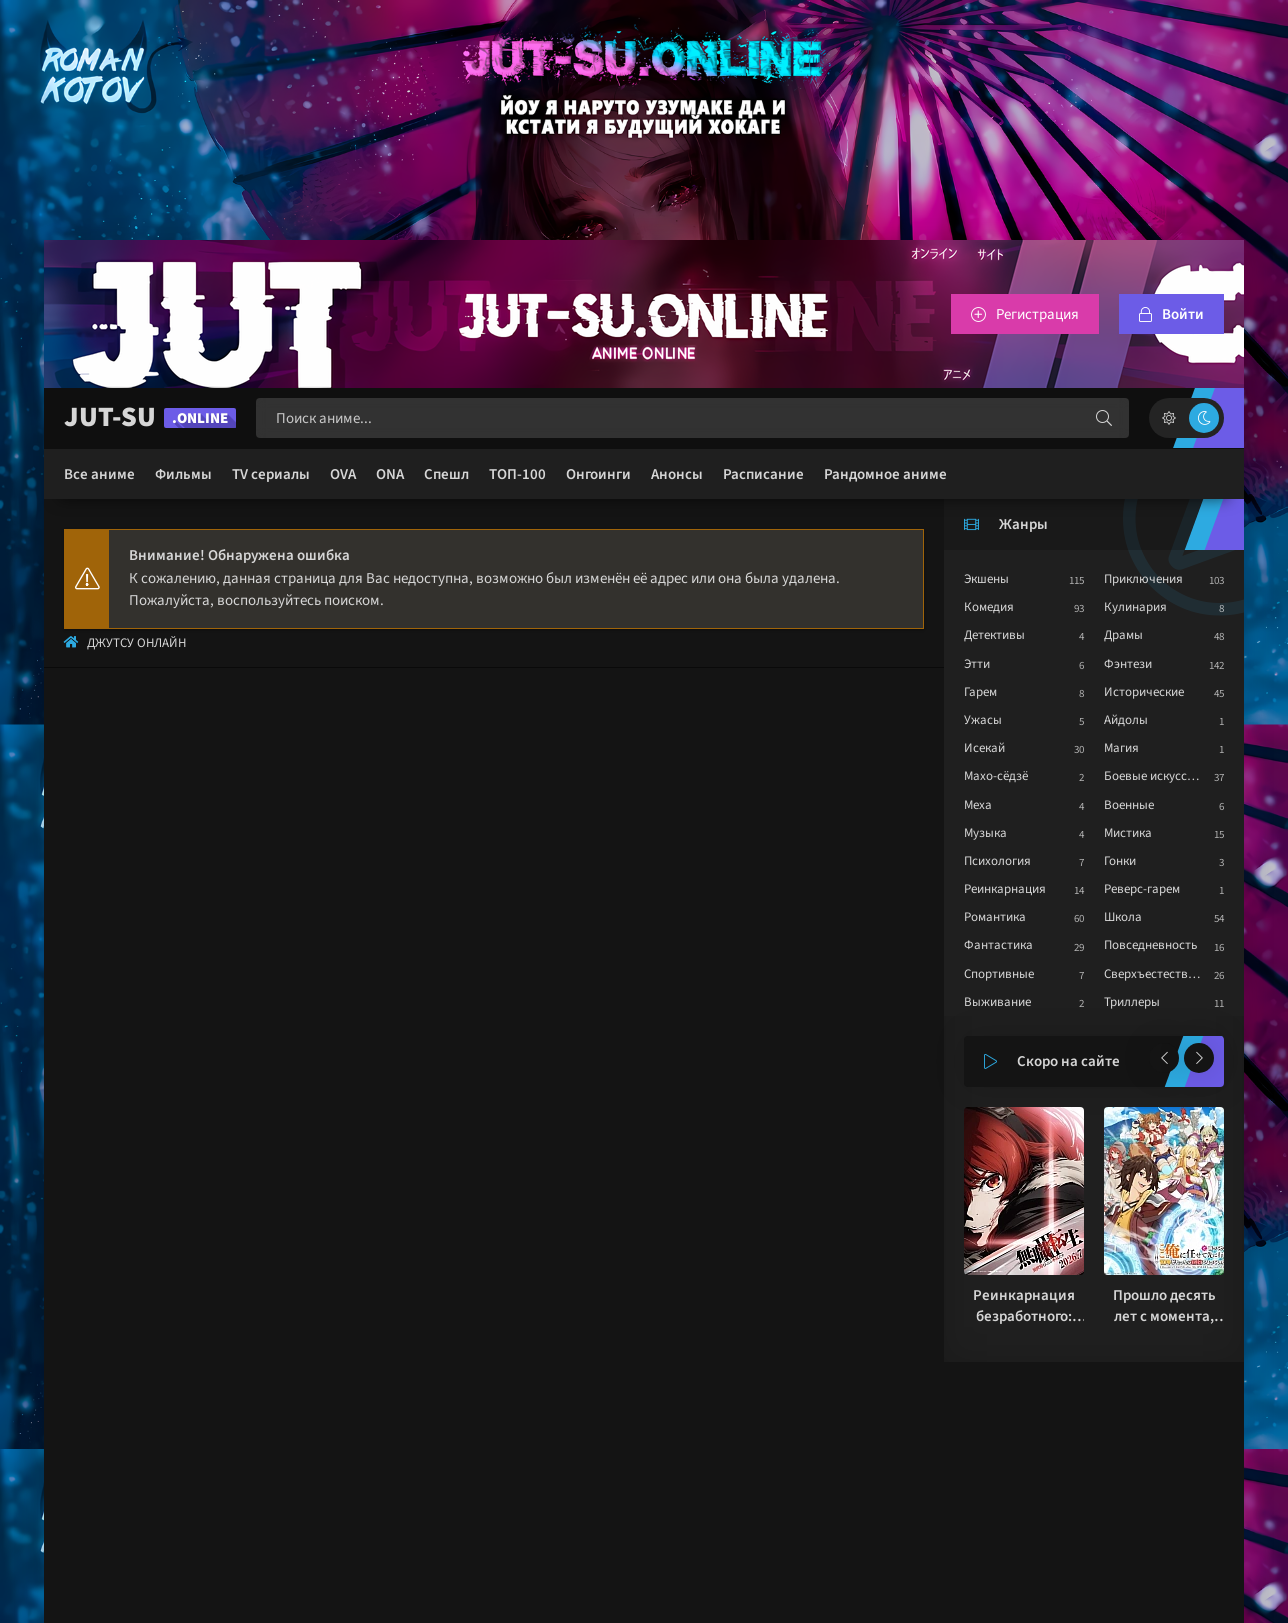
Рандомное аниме (885, 474)
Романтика (995, 917)
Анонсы (677, 474)
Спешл (446, 474)
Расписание (763, 474)
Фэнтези (1128, 664)
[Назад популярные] (1164, 1058)
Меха (978, 805)
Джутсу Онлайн (136, 643)
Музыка (985, 833)
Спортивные (999, 974)
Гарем (980, 692)
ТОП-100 (517, 474)
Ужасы (983, 720)
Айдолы (1126, 720)
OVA (343, 474)
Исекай (984, 748)
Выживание (997, 1002)
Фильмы (183, 474)
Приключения (1143, 579)
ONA (390, 474)
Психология (997, 861)
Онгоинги (598, 474)
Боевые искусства (1155, 776)
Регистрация (1037, 314)
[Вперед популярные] (1199, 1058)
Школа (1123, 917)
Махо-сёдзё (996, 776)
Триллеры (1132, 1002)
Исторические (1144, 692)
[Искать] (1104, 418)
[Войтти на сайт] (1171, 314)
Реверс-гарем (1142, 889)
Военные (1129, 805)
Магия (1121, 748)
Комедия (989, 607)
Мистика (1128, 833)
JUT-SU (150, 417)
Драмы (1123, 635)
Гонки (1120, 861)
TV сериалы (271, 474)
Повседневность (1150, 945)
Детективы (994, 635)
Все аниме (99, 474)
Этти (977, 664)
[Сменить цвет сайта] (1186, 418)
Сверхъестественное (1162, 974)
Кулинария (1135, 607)
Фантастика (998, 945)
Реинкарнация (1005, 889)
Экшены (986, 579)
